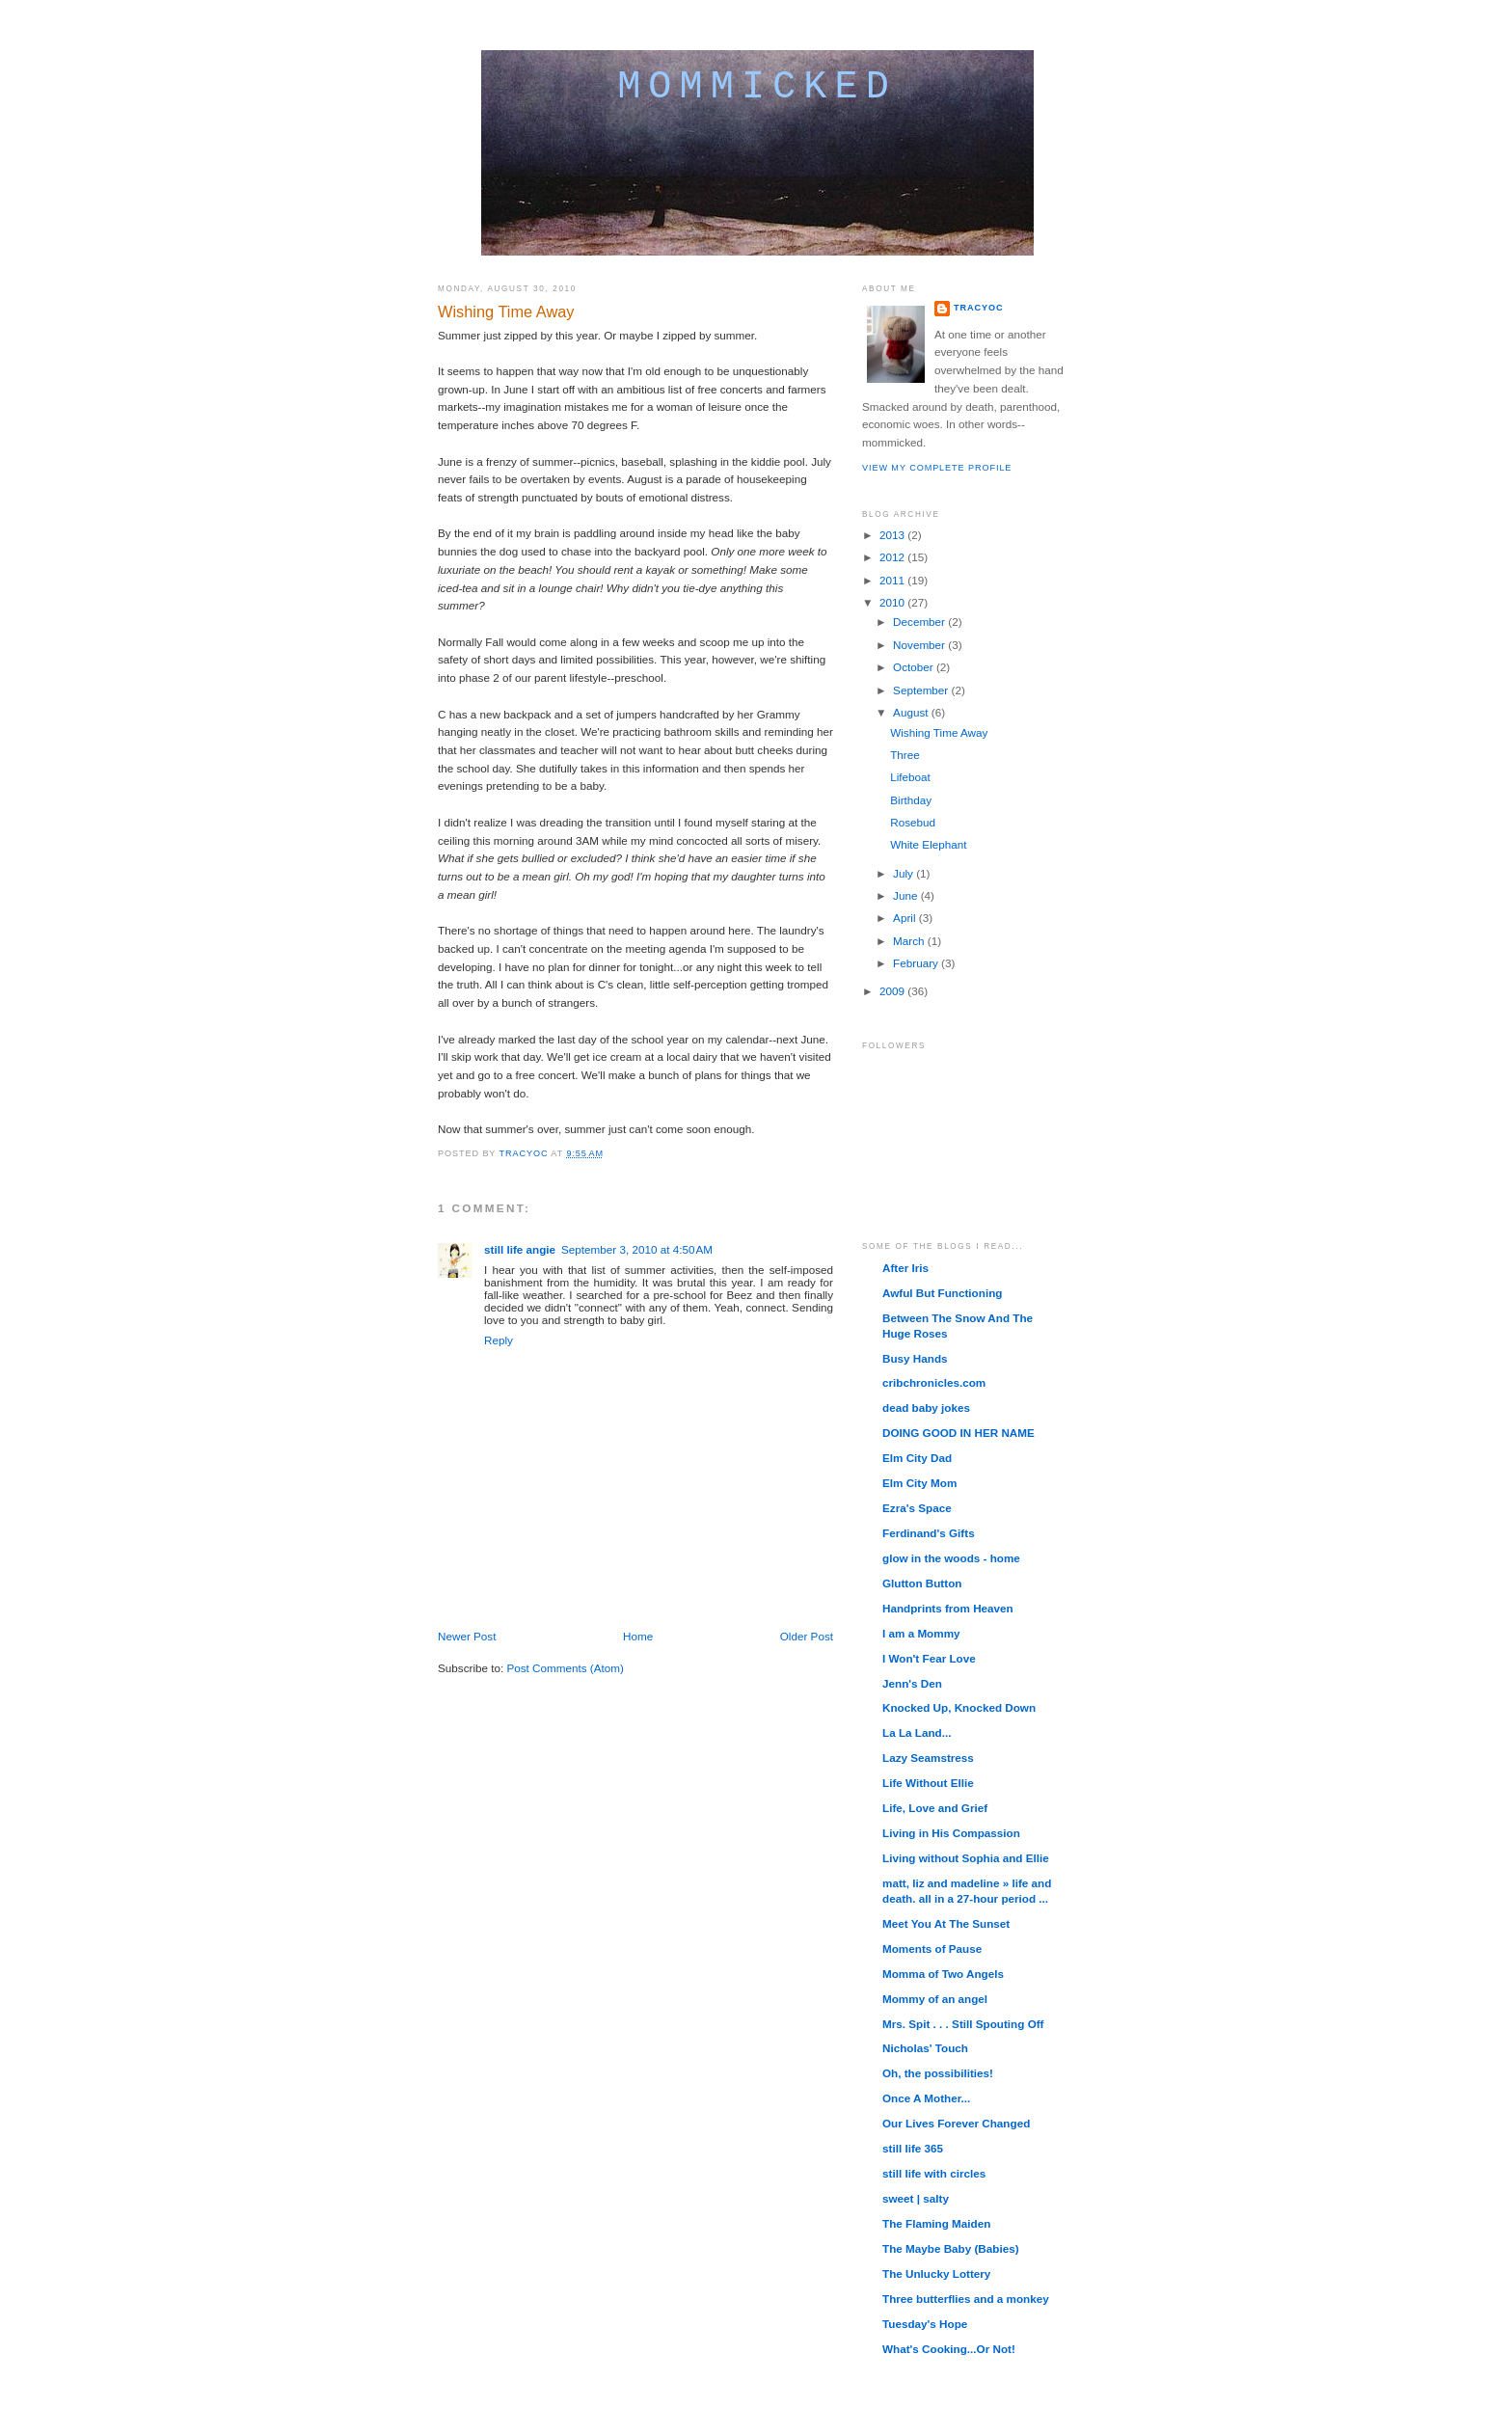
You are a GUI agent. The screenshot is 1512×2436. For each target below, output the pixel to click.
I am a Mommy (921, 1633)
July (904, 873)
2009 (893, 991)
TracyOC (978, 307)
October (914, 667)
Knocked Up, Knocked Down (959, 1707)
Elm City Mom (919, 1482)
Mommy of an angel (934, 1998)
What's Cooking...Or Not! (948, 2348)
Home (638, 1636)
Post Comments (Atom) (564, 1668)
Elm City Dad (917, 1457)
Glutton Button (921, 1583)
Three (905, 754)
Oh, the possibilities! (937, 2073)
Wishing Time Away (938, 732)
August (912, 712)
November (920, 644)
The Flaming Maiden (936, 2223)
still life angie (519, 1249)
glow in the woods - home (951, 1558)
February (917, 963)
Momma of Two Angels (943, 1973)
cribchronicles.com (934, 1382)
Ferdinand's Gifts (928, 1533)
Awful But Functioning (942, 1292)
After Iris (905, 1267)
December (920, 621)
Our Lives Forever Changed (956, 2123)
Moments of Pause (932, 1948)
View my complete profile (937, 468)
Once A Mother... (926, 2098)
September (922, 690)
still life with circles (934, 2173)
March (910, 940)
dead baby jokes (926, 1407)
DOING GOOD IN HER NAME (958, 1432)
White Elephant (928, 844)
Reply (498, 1340)
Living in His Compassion (951, 1833)
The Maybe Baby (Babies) (950, 2248)
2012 (893, 557)
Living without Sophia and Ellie (965, 1858)
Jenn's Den (912, 1683)
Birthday (911, 800)
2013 (893, 534)
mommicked (757, 87)
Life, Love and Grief (934, 1807)
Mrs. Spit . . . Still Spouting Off (963, 2023)
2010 (893, 602)
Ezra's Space (917, 1508)
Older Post (806, 1636)
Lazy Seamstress (928, 1757)
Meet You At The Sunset (946, 1923)
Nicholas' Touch (925, 2048)
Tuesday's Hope (924, 2323)
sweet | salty (915, 2198)
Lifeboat (910, 777)
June (907, 895)
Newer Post (467, 1636)
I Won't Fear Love (929, 1658)
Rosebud (912, 822)
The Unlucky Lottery (936, 2273)
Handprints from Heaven (947, 1608)
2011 (893, 580)
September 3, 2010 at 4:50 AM (637, 1249)
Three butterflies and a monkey (965, 2298)
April (906, 917)
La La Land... (916, 1732)
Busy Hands (915, 1358)
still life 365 (912, 2148)
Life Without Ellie (928, 1782)
